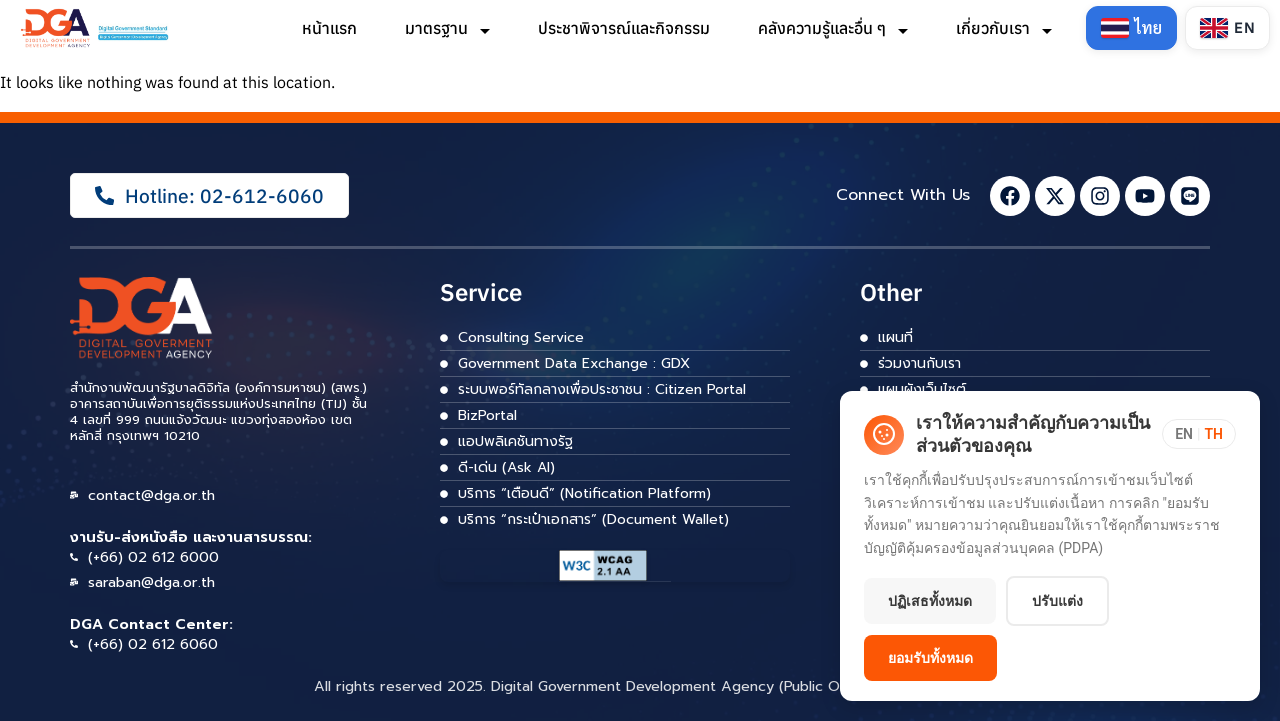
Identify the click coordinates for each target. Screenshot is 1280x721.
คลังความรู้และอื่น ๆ (832, 28)
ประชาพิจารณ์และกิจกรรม (623, 28)
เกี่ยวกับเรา (1003, 28)
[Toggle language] (1199, 434)
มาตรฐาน (446, 28)
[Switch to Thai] (1131, 28)
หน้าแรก (328, 28)
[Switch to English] (1227, 28)
